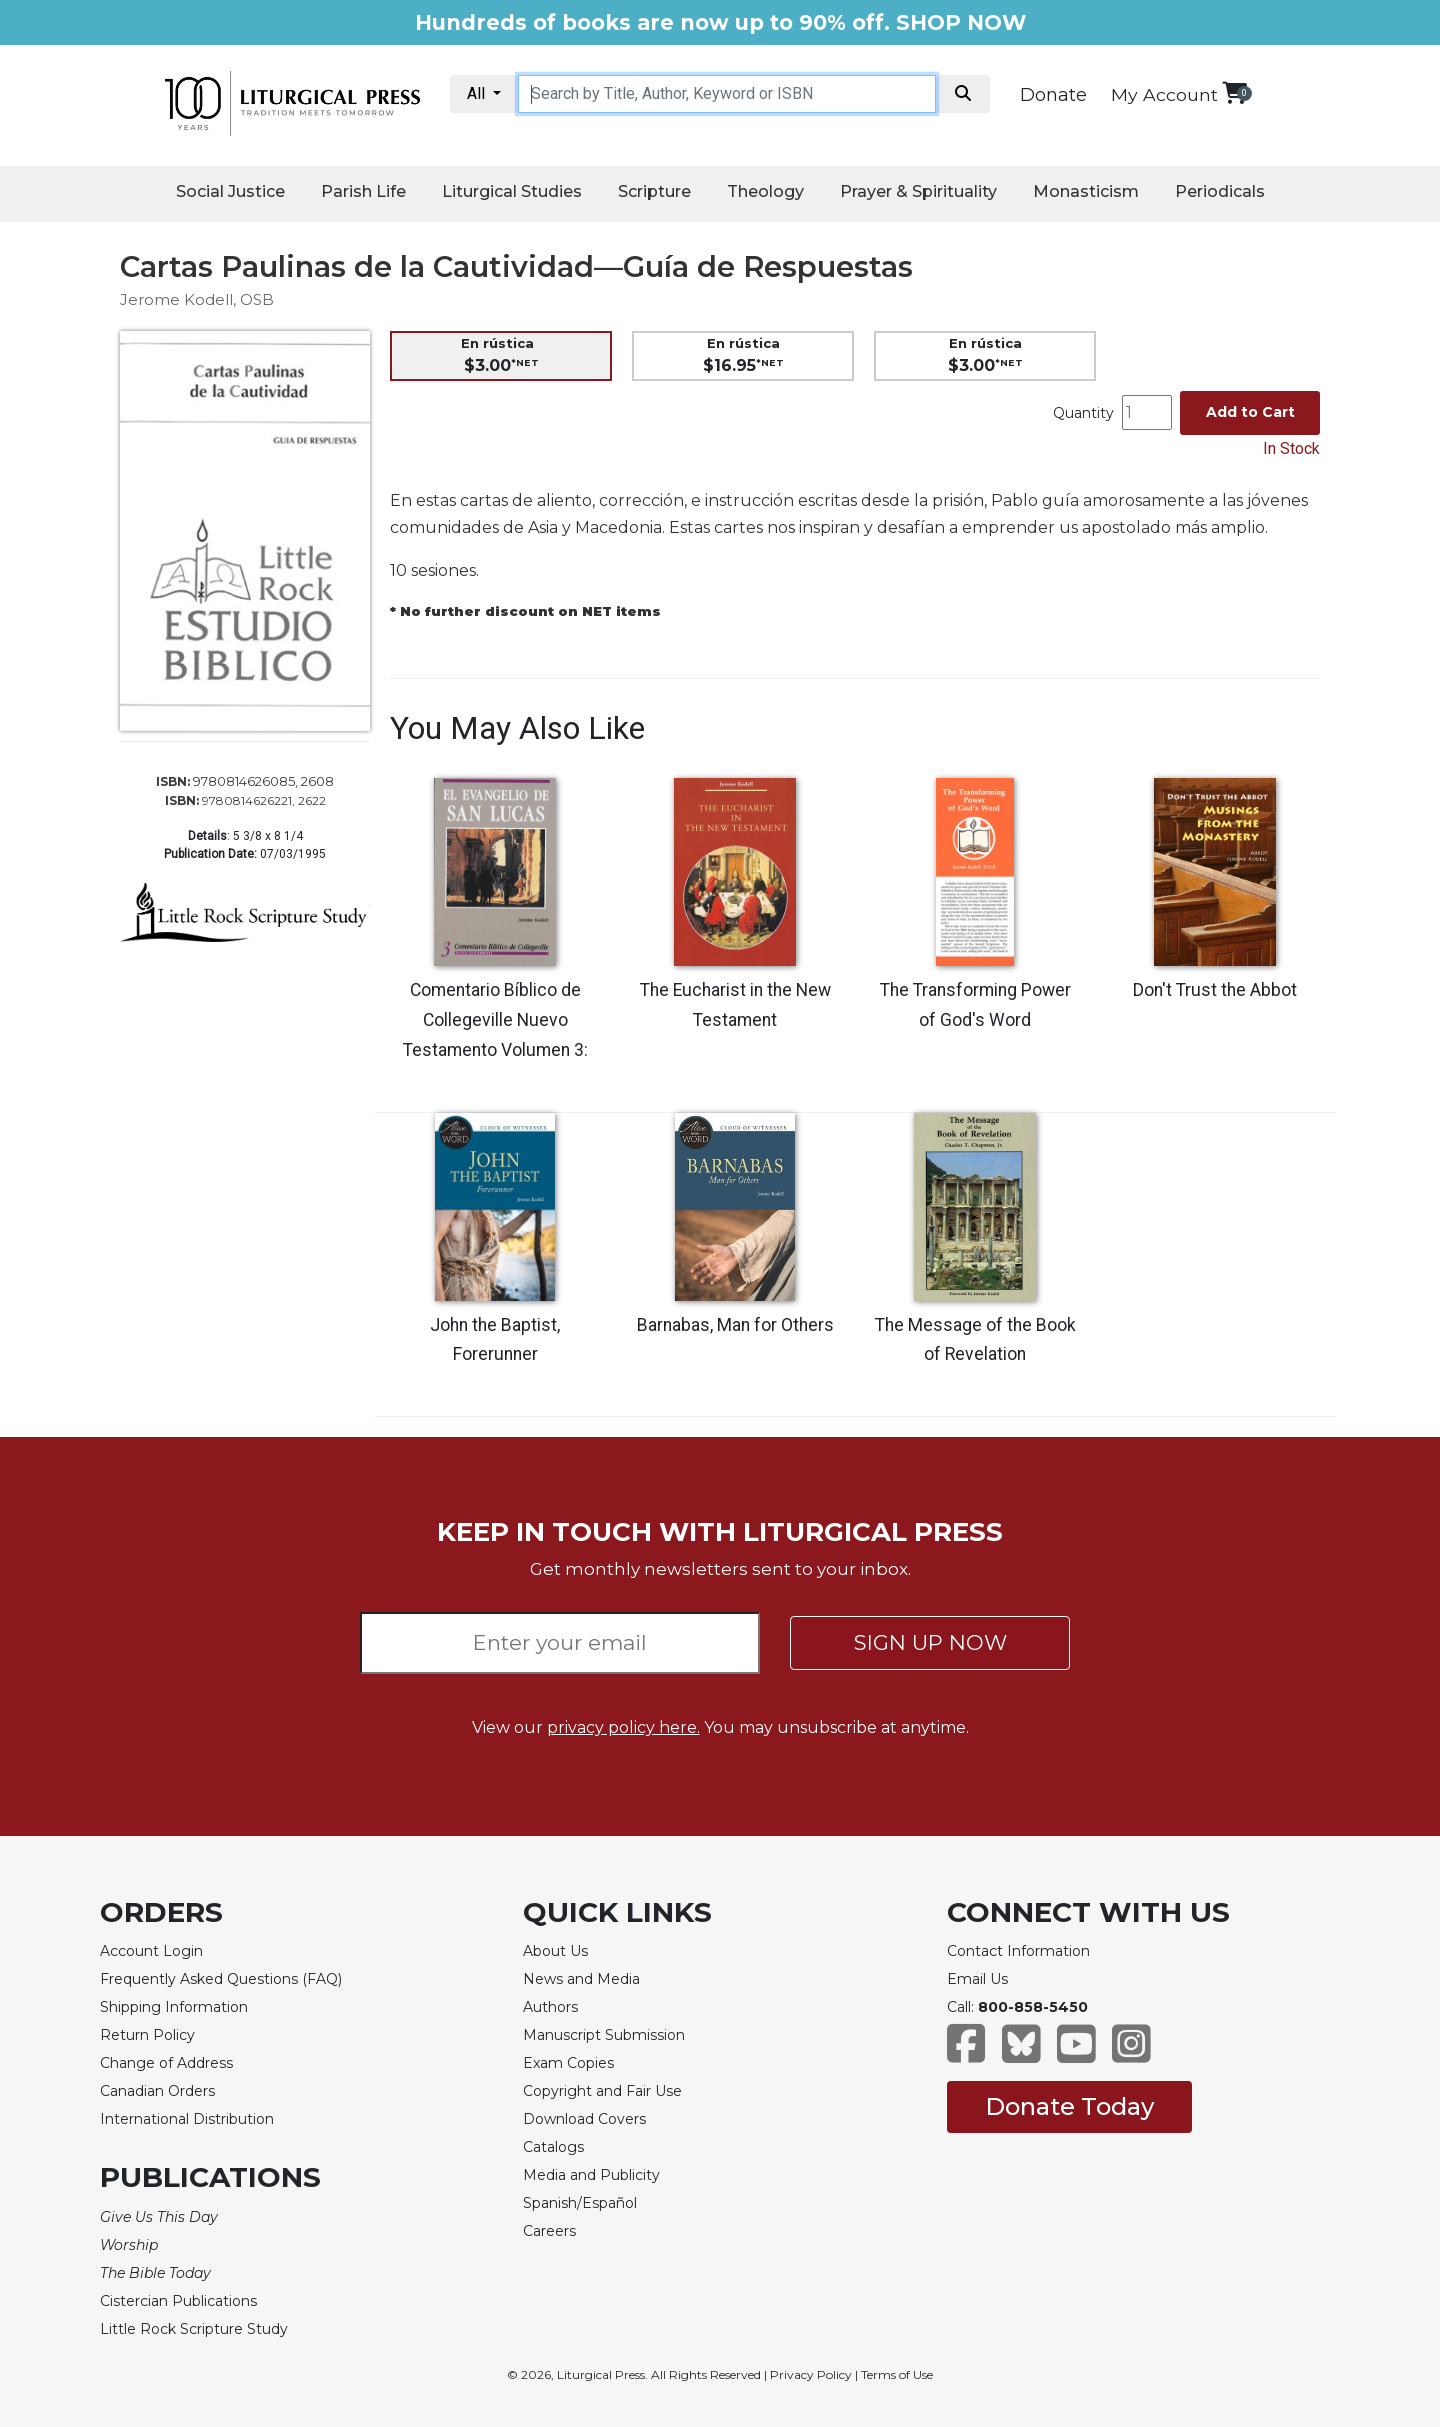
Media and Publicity (591, 2175)
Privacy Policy (811, 2374)
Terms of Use (897, 2374)
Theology (765, 191)
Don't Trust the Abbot (1215, 990)
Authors (550, 2007)
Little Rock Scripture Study (194, 2329)
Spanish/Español (580, 2203)
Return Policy (147, 2035)
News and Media (581, 1979)
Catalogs (553, 2147)
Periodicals (1220, 191)
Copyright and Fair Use (602, 2091)
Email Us (977, 1979)
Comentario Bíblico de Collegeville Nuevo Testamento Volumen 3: (495, 1020)
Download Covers (584, 2119)
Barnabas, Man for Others (735, 1325)
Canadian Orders (157, 2091)
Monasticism (1086, 191)
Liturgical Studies (512, 191)
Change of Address (166, 2063)
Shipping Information (174, 2007)
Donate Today (1069, 2106)
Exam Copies (568, 2063)
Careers (549, 2231)
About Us (555, 1951)
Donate (1053, 95)
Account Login (151, 1951)
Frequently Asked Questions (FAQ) (221, 1979)
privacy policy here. (623, 1727)
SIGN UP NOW (930, 1642)
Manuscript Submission (604, 2035)
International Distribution (187, 2119)
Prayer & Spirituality (918, 191)
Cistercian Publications (178, 2301)
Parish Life (363, 191)
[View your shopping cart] (1234, 92)
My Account (1164, 94)
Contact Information (1018, 1951)
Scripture (654, 191)
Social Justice (230, 191)
